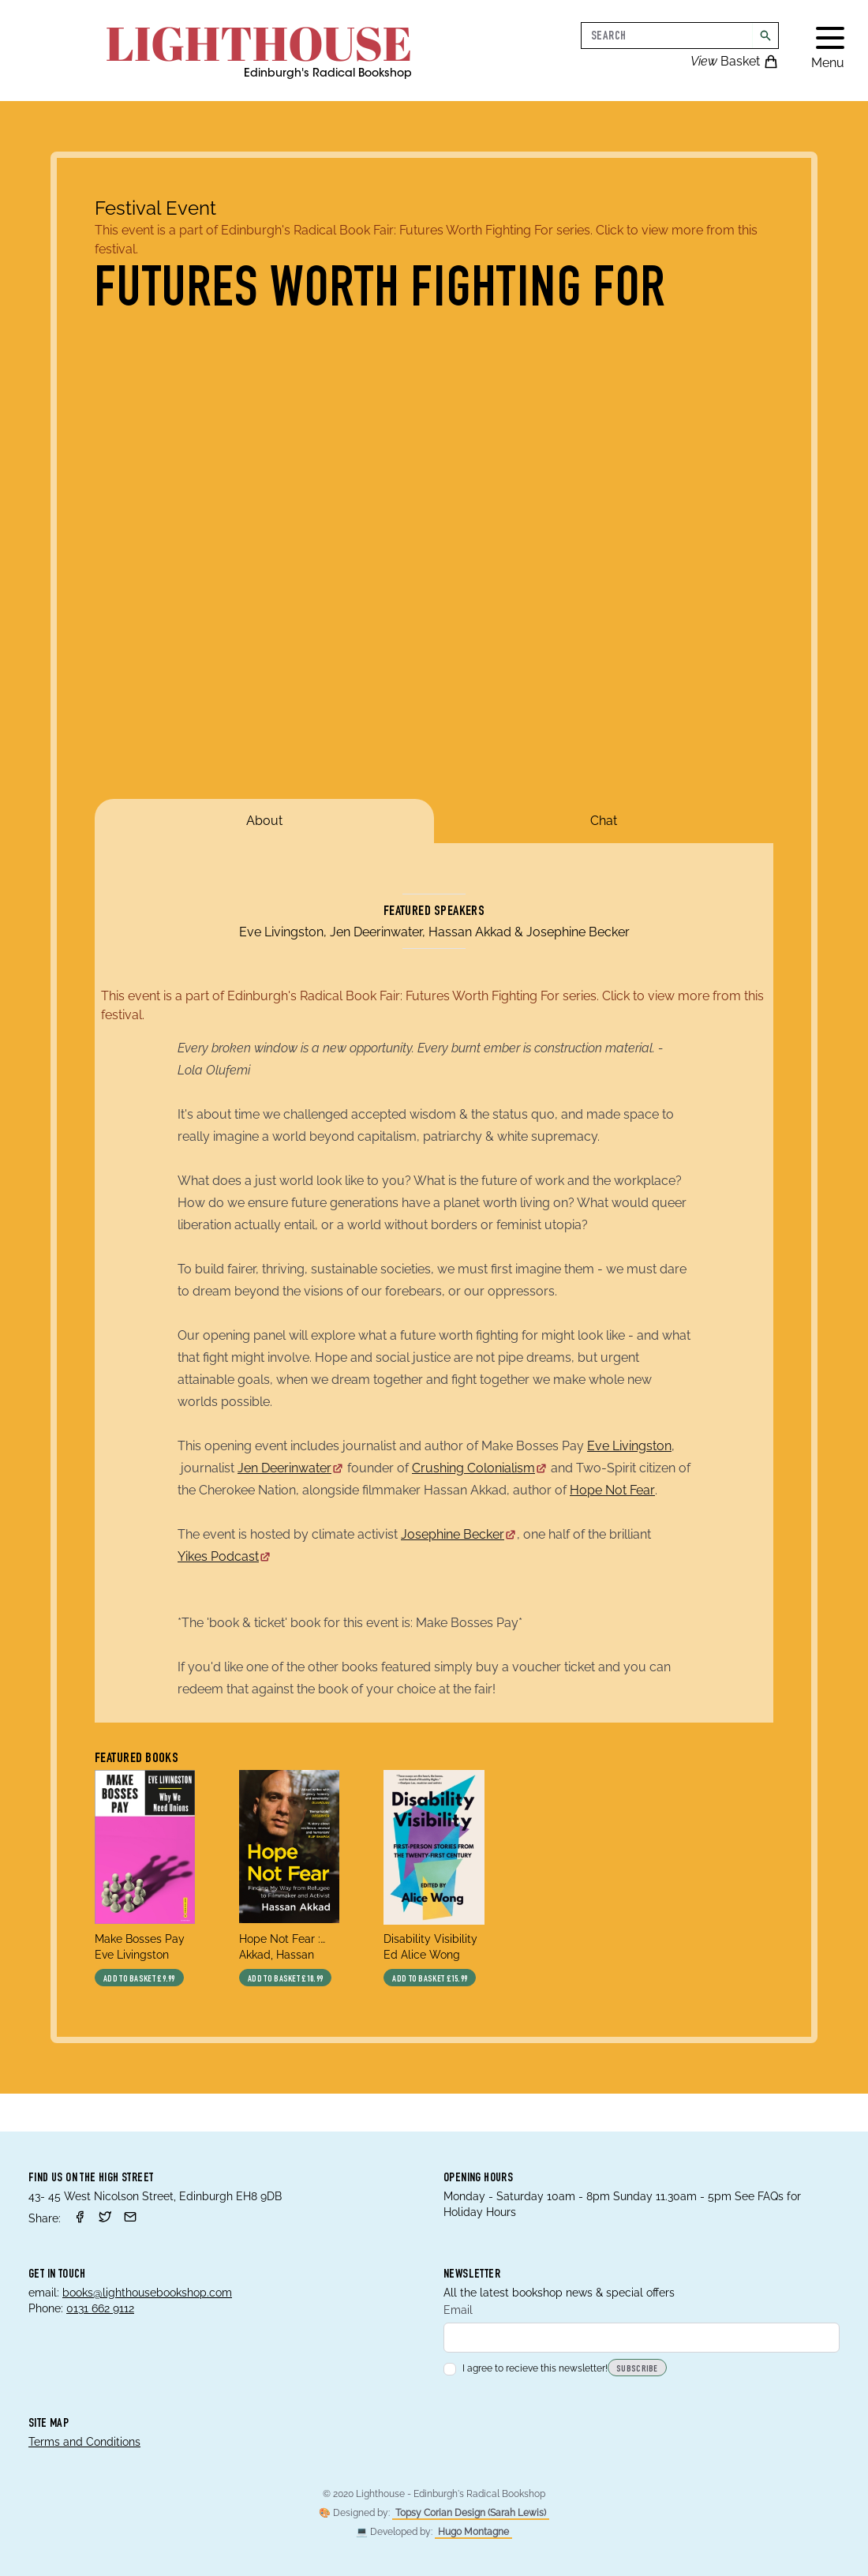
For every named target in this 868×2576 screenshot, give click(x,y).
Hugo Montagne (473, 2531)
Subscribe (637, 2369)
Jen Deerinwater (291, 1467)
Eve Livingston (629, 1445)
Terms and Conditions (84, 2441)
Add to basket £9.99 (139, 1979)
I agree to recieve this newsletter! (525, 2368)
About (264, 820)
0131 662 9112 (100, 2308)
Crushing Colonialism (480, 1467)
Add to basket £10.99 (285, 1979)
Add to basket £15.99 (429, 1979)
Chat (603, 820)
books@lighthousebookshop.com (147, 2292)
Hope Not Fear (612, 1490)
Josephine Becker (459, 1534)
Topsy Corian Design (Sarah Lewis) (470, 2512)
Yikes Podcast (224, 1556)
